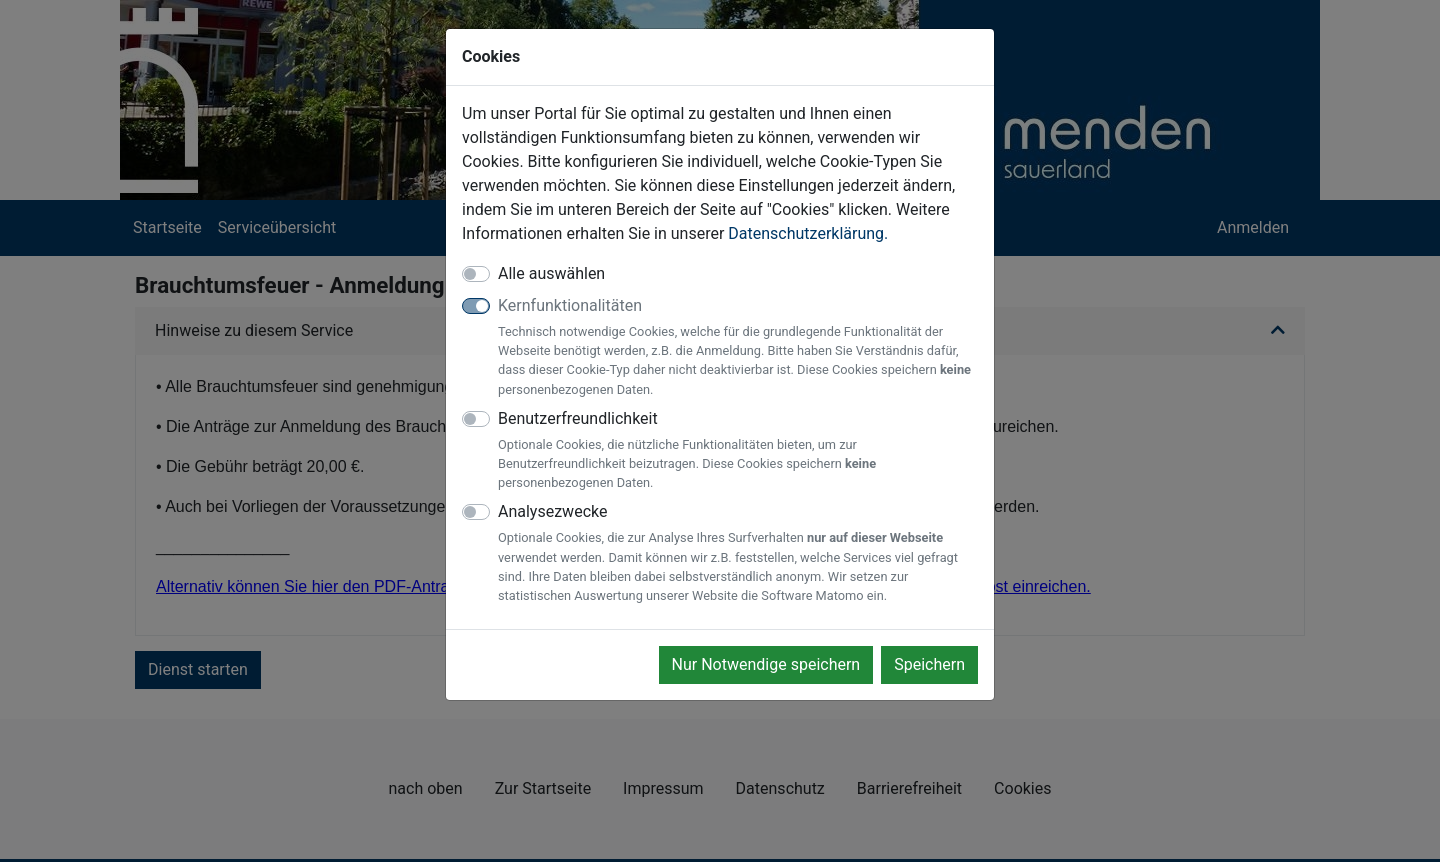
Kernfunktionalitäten (738, 347)
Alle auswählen (551, 273)
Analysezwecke (738, 553)
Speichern (929, 664)
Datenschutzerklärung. (808, 233)
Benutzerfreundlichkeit (738, 451)
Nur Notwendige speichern (766, 664)
